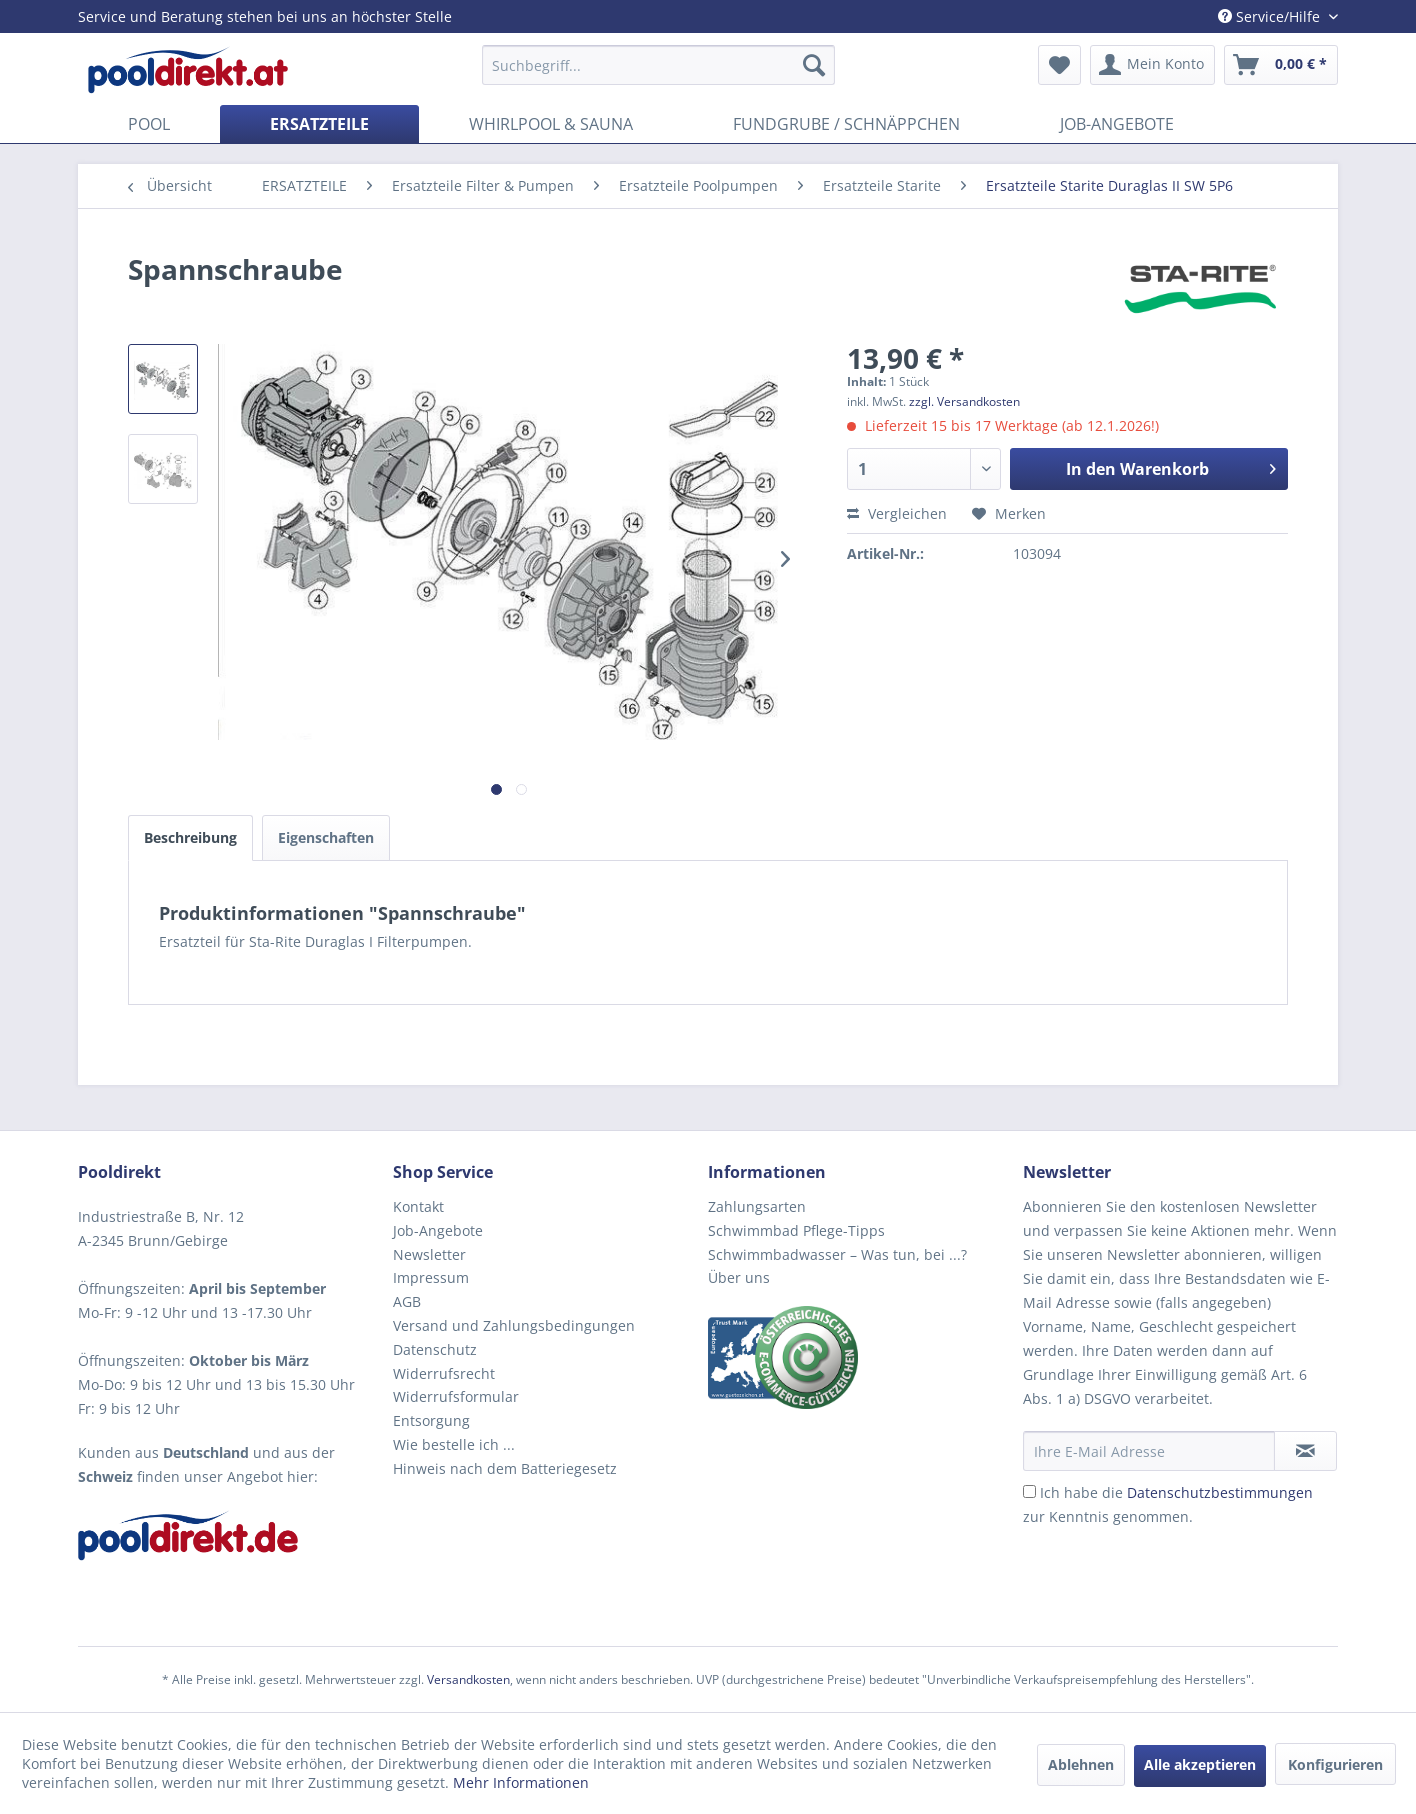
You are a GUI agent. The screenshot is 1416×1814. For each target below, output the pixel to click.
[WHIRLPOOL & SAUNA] (551, 124)
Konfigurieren (1335, 1764)
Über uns (739, 1277)
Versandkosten (468, 1679)
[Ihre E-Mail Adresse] (1149, 1451)
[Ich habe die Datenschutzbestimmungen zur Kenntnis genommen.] (1029, 1491)
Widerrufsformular (456, 1396)
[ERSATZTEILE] (319, 124)
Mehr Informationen (521, 1782)
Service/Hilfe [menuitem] (1271, 16)
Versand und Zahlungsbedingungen (514, 1325)
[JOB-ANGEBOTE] (1117, 124)
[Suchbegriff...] (658, 65)
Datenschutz (435, 1349)
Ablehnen (1081, 1764)
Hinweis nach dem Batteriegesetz (505, 1468)
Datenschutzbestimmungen (1220, 1492)
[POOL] (149, 124)
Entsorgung (431, 1420)
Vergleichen (897, 513)
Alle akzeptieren (1200, 1764)
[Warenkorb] (1281, 65)
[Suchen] (814, 65)
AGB (407, 1301)
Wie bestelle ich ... (454, 1444)
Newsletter (429, 1254)
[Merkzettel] (1059, 65)
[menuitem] (658, 65)
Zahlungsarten (757, 1206)
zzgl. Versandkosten (964, 401)
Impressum (431, 1277)
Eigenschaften (326, 837)
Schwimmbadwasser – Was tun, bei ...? (837, 1254)
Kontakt (418, 1206)
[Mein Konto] (1152, 65)
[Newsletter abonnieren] (1305, 1451)
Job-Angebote (438, 1230)
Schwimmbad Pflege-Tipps (796, 1230)
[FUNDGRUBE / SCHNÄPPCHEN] (846, 124)
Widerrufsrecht (444, 1373)
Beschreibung (190, 837)
